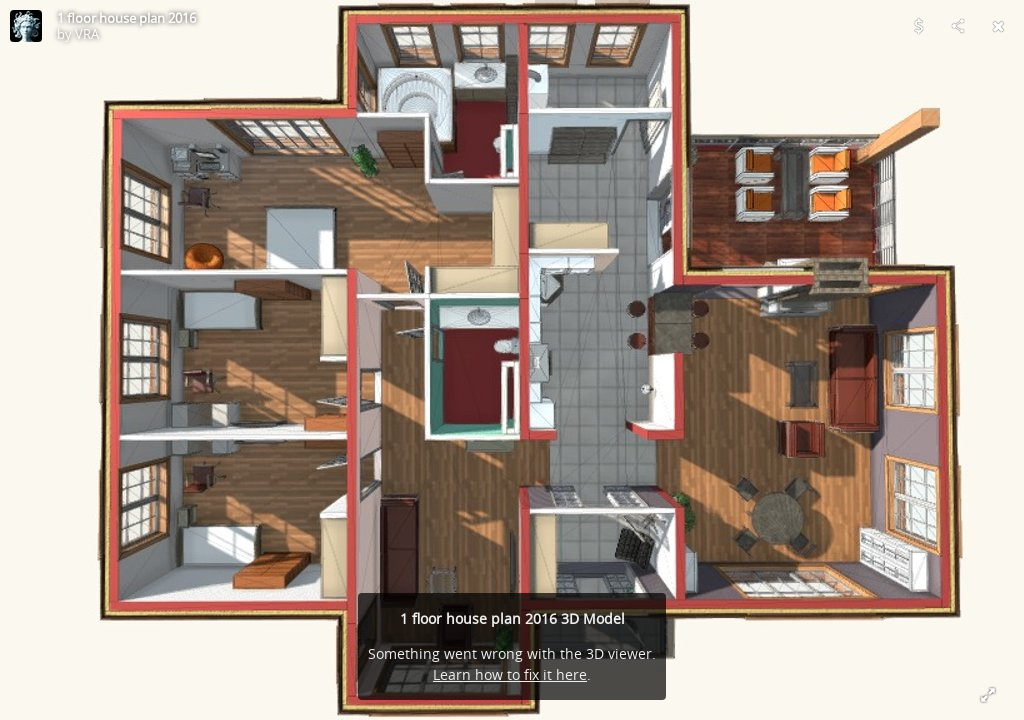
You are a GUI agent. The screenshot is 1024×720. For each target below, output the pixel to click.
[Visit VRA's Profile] (26, 26)
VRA (87, 34)
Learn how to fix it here (510, 674)
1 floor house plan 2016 (126, 18)
